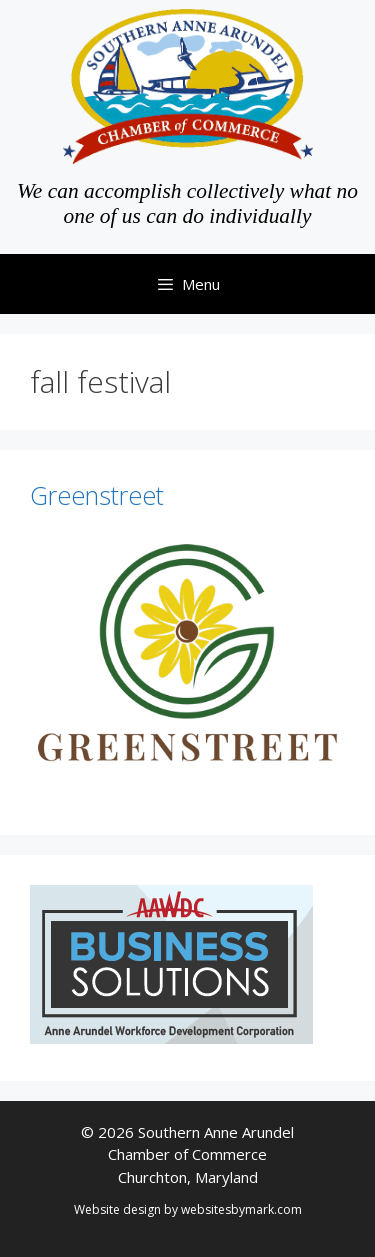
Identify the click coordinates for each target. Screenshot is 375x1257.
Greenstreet (97, 495)
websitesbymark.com (241, 1209)
